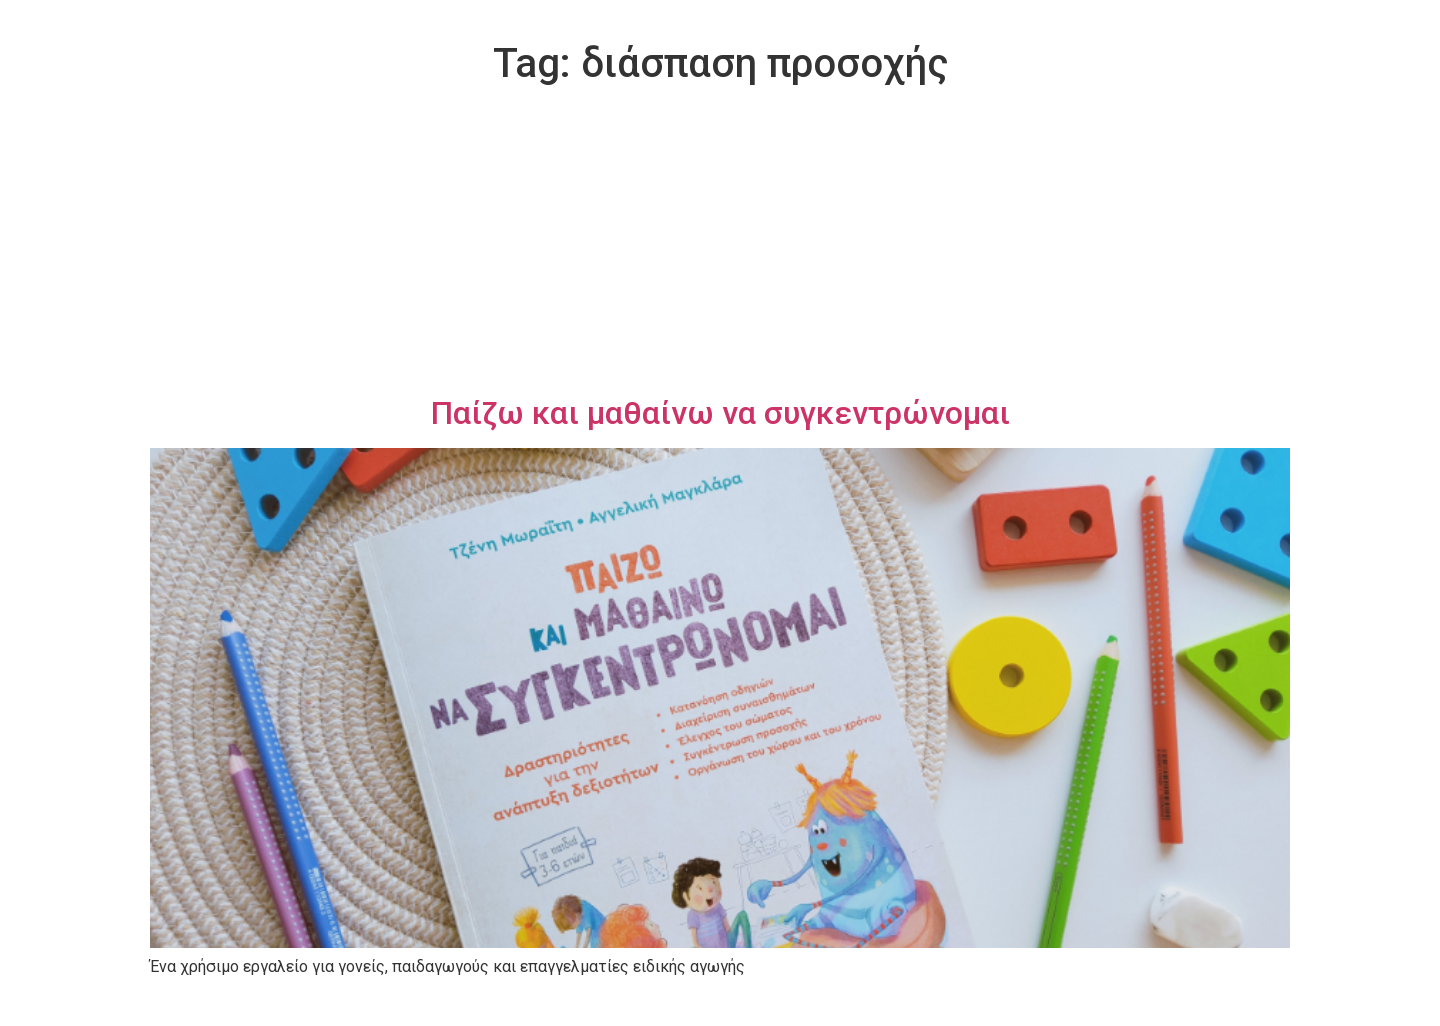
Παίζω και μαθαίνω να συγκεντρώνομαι (720, 413)
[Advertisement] (720, 244)
